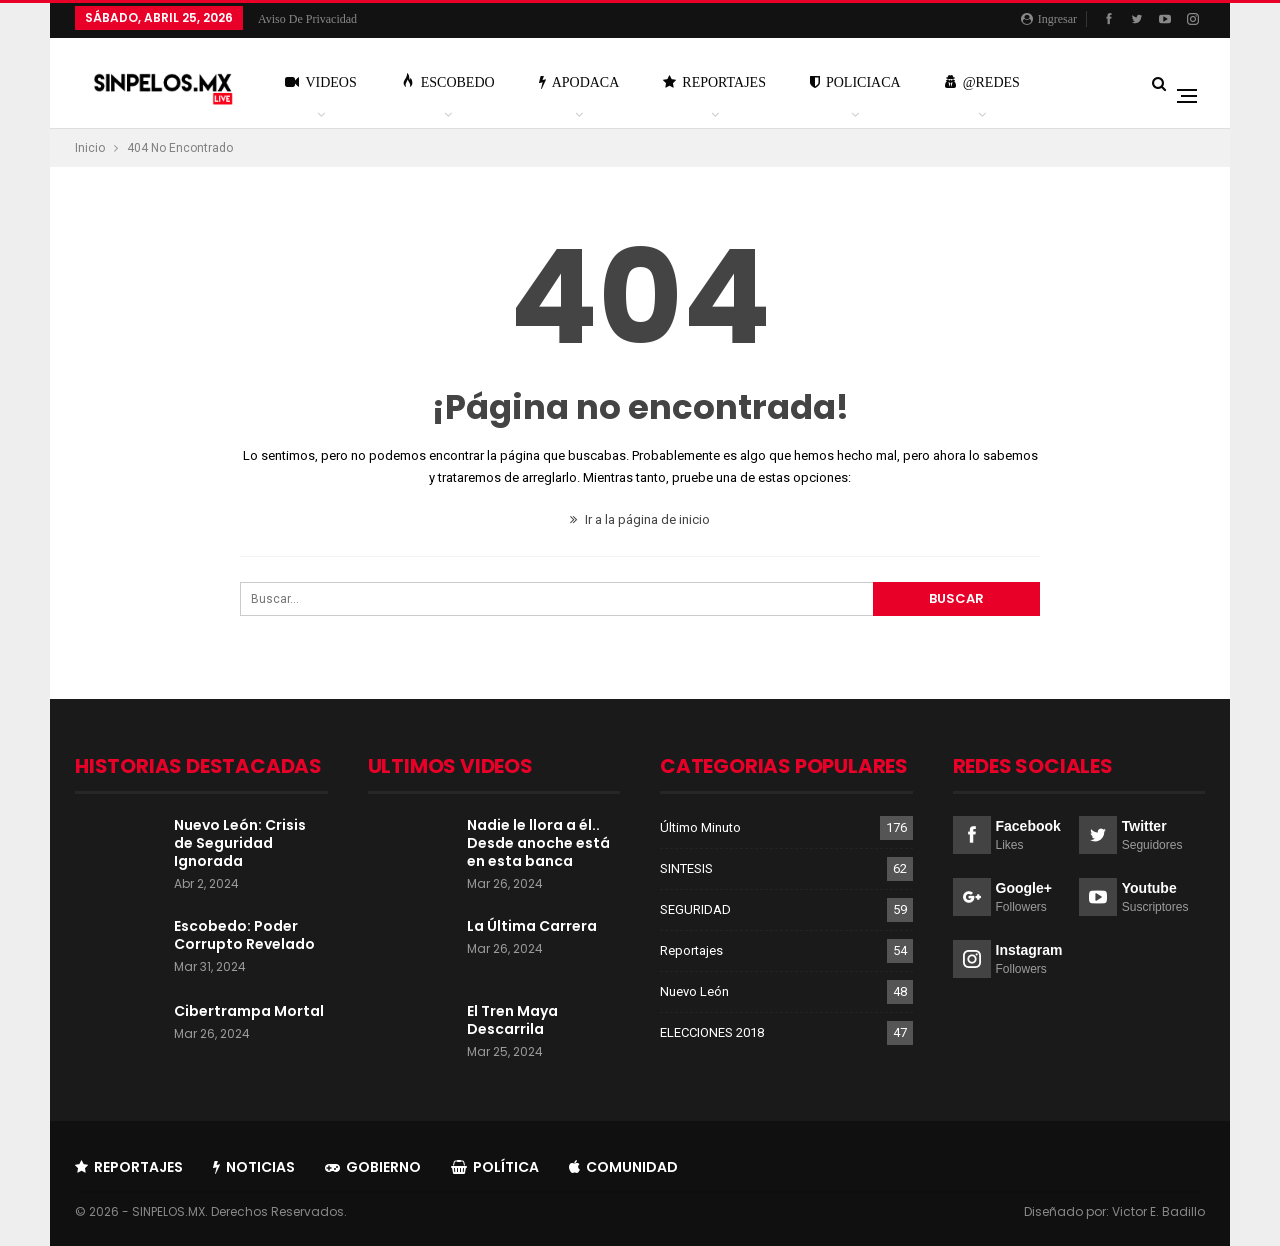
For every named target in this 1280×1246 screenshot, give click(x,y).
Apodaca (579, 82)
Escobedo (448, 81)
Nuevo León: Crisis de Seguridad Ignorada (240, 843)
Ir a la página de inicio (640, 519)
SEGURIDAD (695, 909)
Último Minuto (700, 827)
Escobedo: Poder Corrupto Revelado (244, 935)
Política (495, 1167)
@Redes (982, 82)
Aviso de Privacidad (307, 19)
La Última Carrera (532, 926)
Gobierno (373, 1167)
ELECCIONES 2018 (712, 1032)
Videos (320, 82)
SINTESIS (686, 868)
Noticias (254, 1167)
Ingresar (1049, 19)
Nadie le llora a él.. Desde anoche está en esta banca (538, 843)
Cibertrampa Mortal (249, 1011)
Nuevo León (694, 991)
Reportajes (714, 82)
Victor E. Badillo (1158, 1211)
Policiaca (855, 82)
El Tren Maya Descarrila (512, 1020)
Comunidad (623, 1167)
